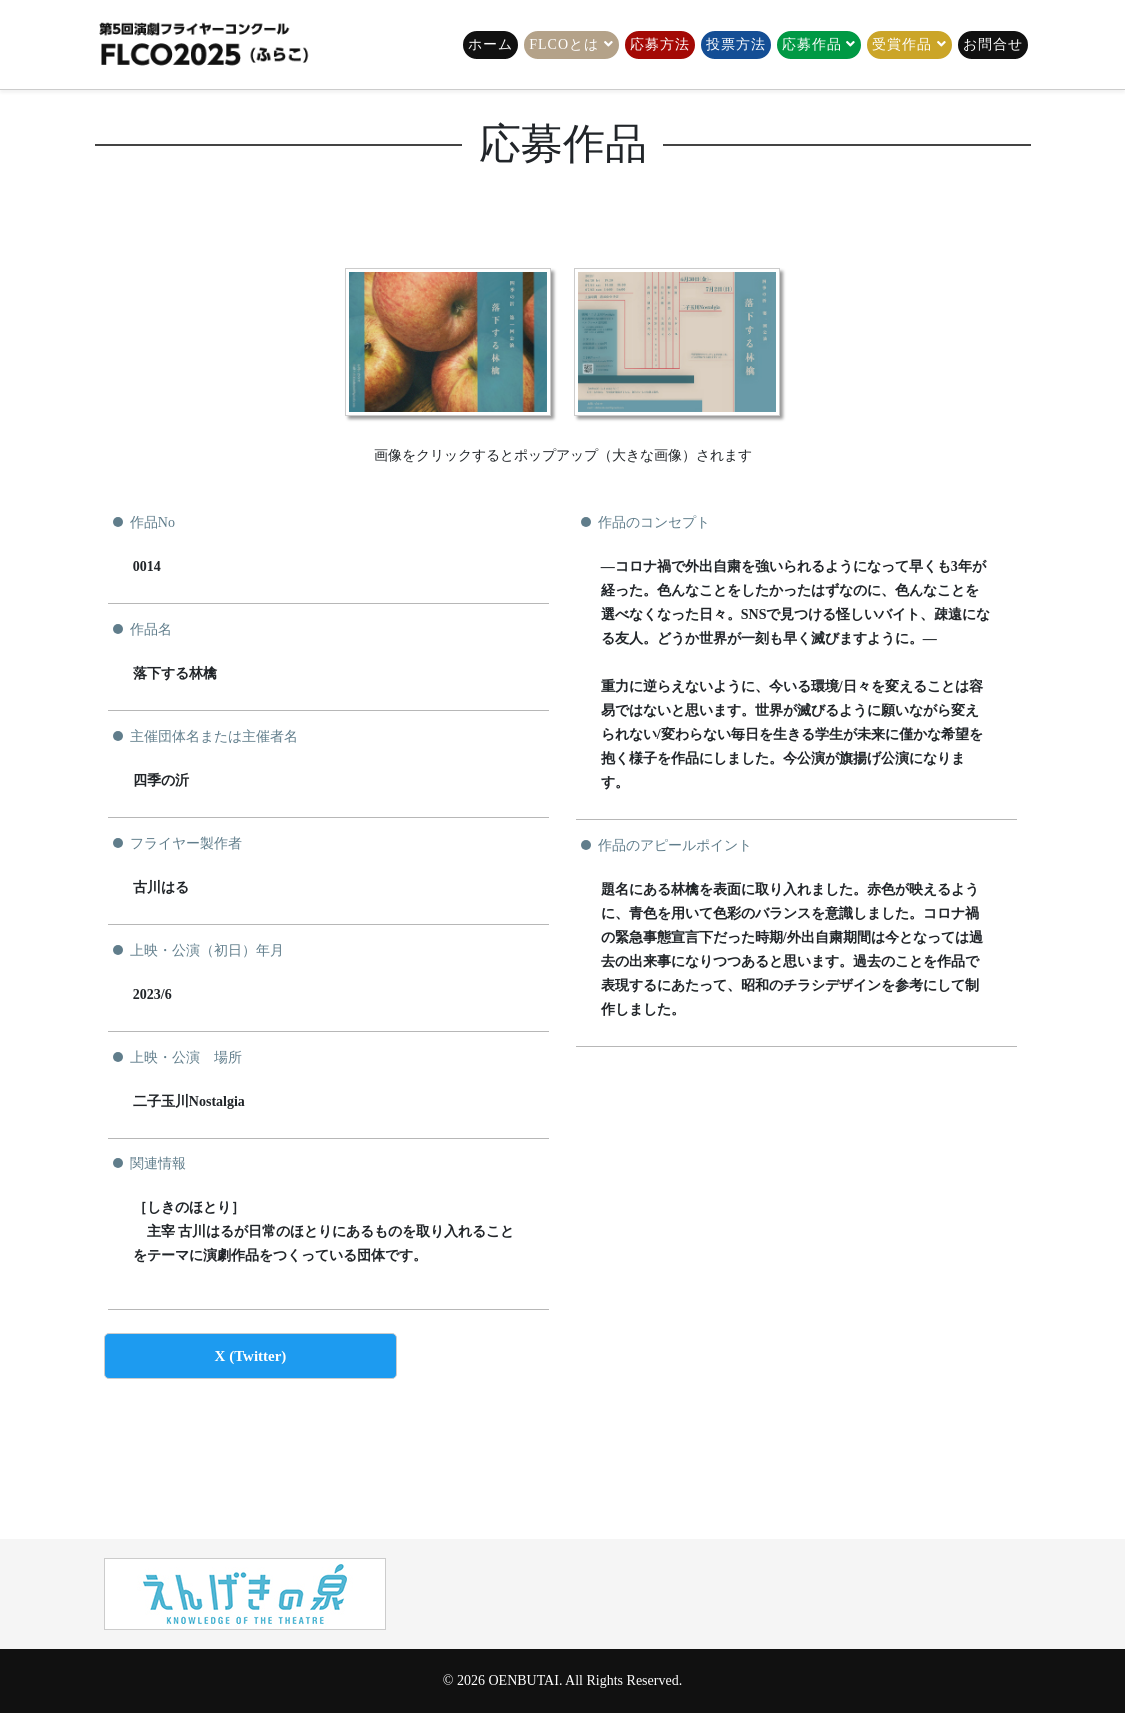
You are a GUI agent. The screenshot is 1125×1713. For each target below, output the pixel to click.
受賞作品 (902, 44)
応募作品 (812, 44)
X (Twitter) (251, 1356)
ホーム (490, 44)
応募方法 (660, 44)
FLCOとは (564, 44)
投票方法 (736, 44)
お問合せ (993, 44)
